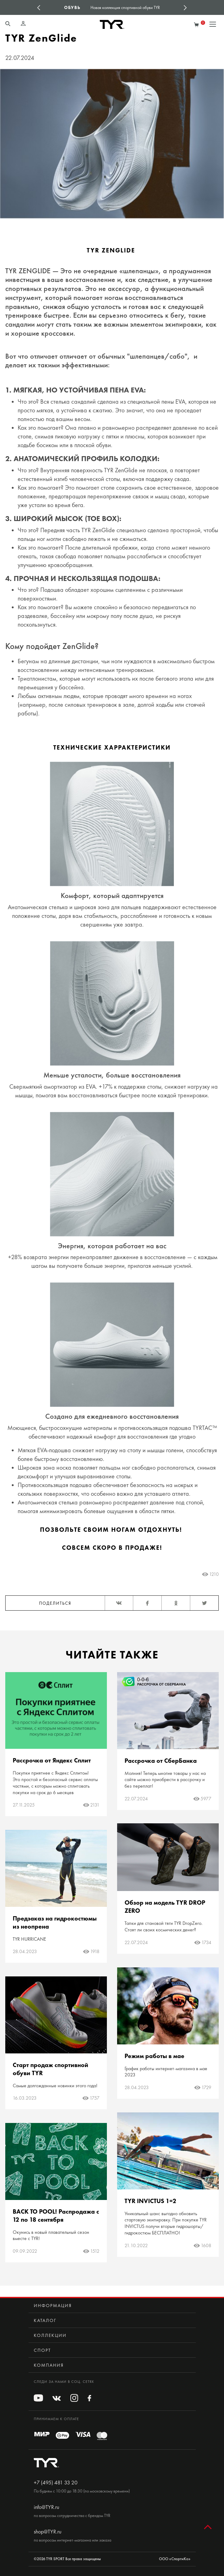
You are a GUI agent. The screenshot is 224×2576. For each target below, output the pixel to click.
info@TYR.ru (46, 2507)
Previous (38, 7)
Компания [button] (49, 2365)
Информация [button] (53, 2305)
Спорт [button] (42, 2350)
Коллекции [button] (50, 2335)
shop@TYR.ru (47, 2531)
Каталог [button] (45, 2320)
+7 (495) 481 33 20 (55, 2482)
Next (185, 7)
